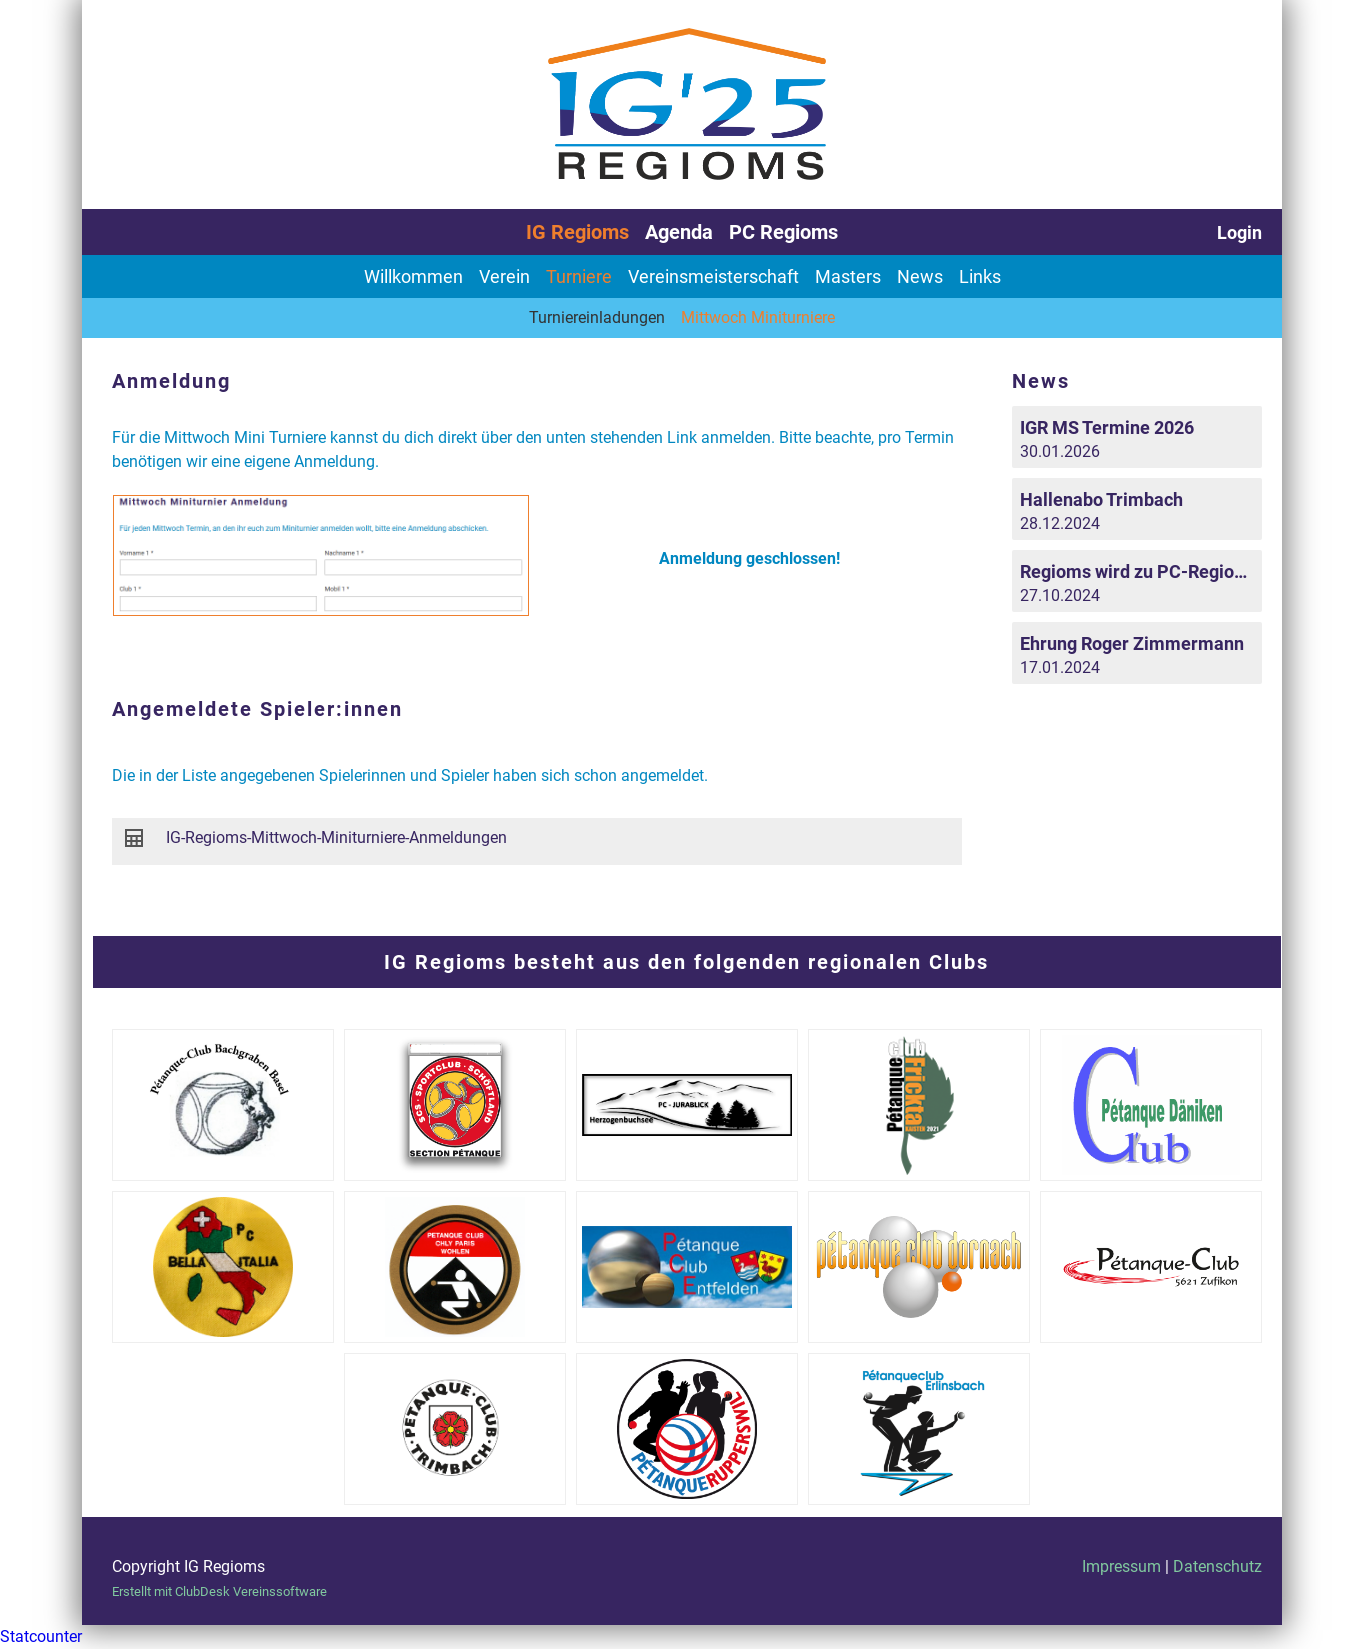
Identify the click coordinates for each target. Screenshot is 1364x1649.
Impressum (1121, 1566)
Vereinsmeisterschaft (713, 276)
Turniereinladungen (597, 317)
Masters (848, 276)
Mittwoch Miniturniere (758, 317)
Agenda (679, 232)
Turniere (579, 276)
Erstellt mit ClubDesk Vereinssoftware (219, 1591)
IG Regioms (577, 232)
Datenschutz (1217, 1566)
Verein (504, 276)
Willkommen (413, 276)
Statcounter (41, 1636)
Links (980, 276)
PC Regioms (783, 232)
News (920, 276)
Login (1239, 232)
